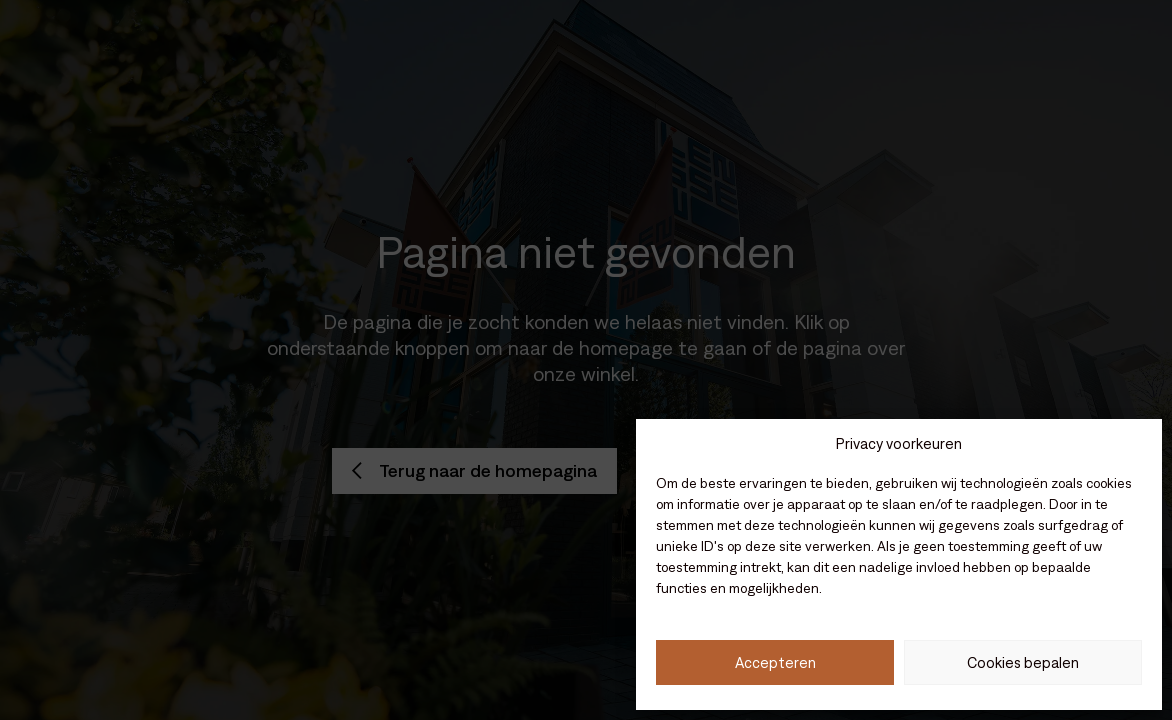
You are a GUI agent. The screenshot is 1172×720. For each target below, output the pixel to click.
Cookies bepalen (1023, 662)
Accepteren (775, 662)
